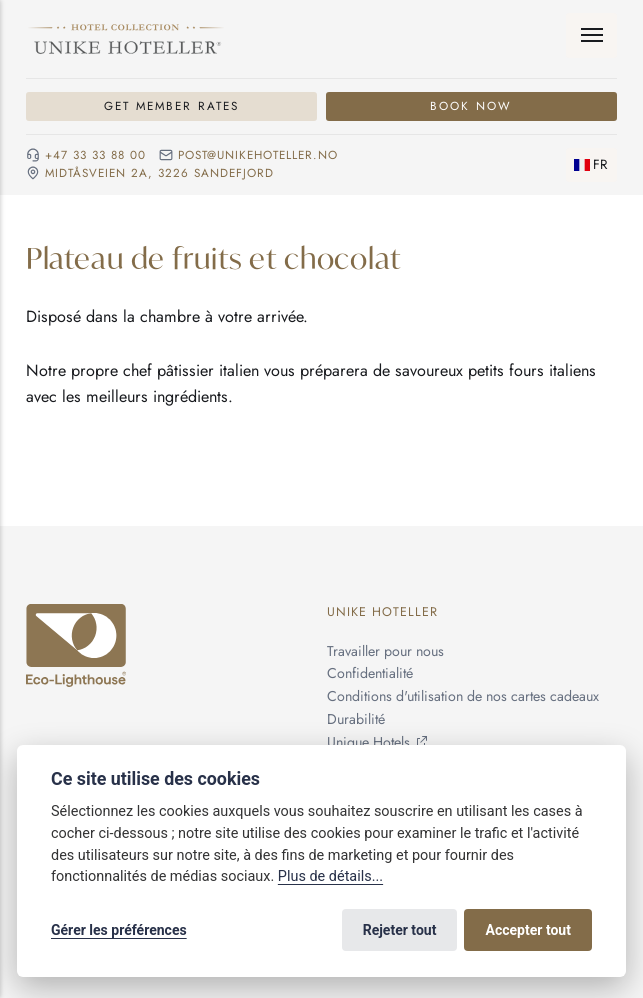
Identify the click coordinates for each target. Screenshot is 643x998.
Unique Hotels (368, 742)
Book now (471, 105)
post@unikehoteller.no (258, 155)
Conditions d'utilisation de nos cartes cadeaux (463, 696)
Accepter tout (528, 930)
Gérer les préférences (119, 930)
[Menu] (591, 35)
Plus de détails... (330, 876)
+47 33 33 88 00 (95, 155)
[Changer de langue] (592, 165)
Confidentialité (370, 673)
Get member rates (171, 105)
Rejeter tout (400, 930)
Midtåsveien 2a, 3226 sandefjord (159, 173)
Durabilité (356, 719)
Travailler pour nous (385, 651)
